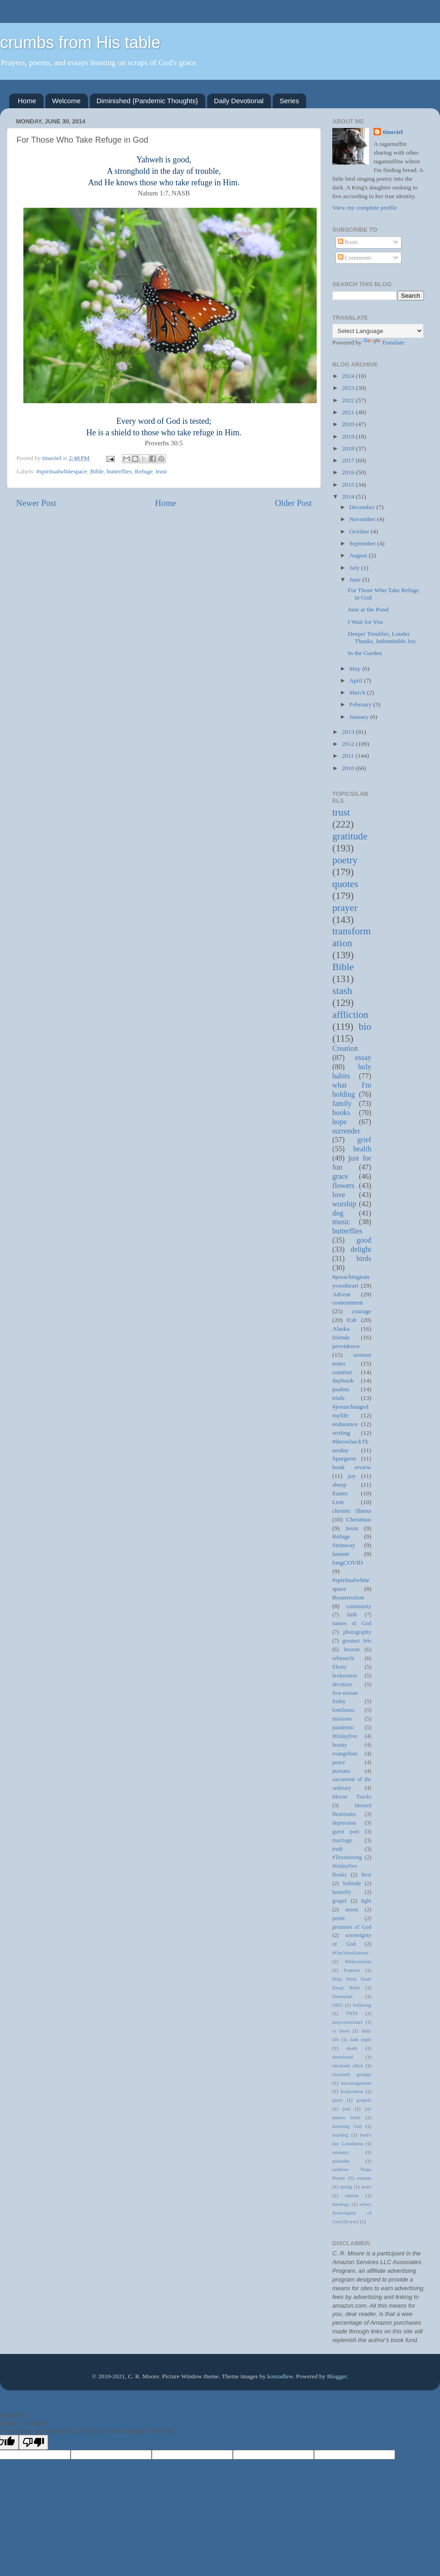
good (364, 1240)
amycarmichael (347, 2022)
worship (344, 1204)
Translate (384, 342)
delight (361, 1249)
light (366, 1901)
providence (346, 1346)
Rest (366, 1874)
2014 (349, 496)
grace (340, 1176)
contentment (347, 1302)
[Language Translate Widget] (378, 331)
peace (338, 1762)
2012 (349, 743)
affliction (350, 1014)
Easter (340, 1493)
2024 (349, 375)
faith (351, 1614)
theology (341, 2204)
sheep (339, 1484)
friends (341, 1337)
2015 (349, 484)
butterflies (119, 471)
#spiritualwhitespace (61, 471)
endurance (345, 1424)
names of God (351, 1623)
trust (161, 471)
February (361, 704)
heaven (351, 1649)
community (358, 1606)
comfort (342, 1372)
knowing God (347, 2126)
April (356, 680)
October (360, 531)
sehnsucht (343, 1658)
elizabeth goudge (351, 2074)
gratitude (350, 836)
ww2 (354, 2221)
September (363, 543)
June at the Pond (368, 609)
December (362, 507)
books (341, 1113)
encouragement (356, 2083)
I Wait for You (365, 621)
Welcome (66, 101)
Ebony (339, 1667)
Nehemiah (342, 1996)
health (362, 1149)
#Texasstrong (347, 1857)
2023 (349, 387)
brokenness (345, 1675)
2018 (349, 448)
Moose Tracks (351, 1796)
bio (364, 1026)
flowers (343, 1186)
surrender (346, 1131)
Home (27, 101)
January (359, 716)
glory (337, 2100)
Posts (348, 242)
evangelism (345, 1753)
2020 (349, 424)
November (363, 519)
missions (342, 1718)
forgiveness (352, 2091)
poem (338, 1918)
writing (341, 1432)
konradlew (280, 2376)
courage (361, 1311)
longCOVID (347, 1562)
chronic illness (351, 1510)
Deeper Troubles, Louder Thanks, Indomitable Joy (382, 637)
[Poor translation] (33, 2442)
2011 (349, 755)
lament (340, 1553)
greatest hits (356, 1641)
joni (346, 2108)
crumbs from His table (80, 42)
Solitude (351, 1883)
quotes (345, 883)
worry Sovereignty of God (351, 2212)
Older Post (293, 503)
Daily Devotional (239, 101)
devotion (342, 1684)
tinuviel (393, 131)
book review (351, 1467)
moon (352, 1909)
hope (339, 1122)
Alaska (341, 1328)
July (355, 567)
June (355, 579)
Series (289, 101)
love (338, 1195)
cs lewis (341, 2030)
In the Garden (365, 653)
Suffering (361, 2005)
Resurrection (348, 1597)
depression (344, 1823)
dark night (360, 2039)
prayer (345, 907)
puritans (341, 1771)
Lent (338, 1502)
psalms (341, 1389)
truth (337, 1849)
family (342, 1103)
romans (364, 2178)
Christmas (358, 1519)
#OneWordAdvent (350, 1952)
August (358, 555)
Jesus (351, 1528)
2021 (349, 412)
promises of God (351, 1927)
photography (357, 1632)
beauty (339, 1745)
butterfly (342, 1892)
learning (340, 2134)
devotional (342, 2057)
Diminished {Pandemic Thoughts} (147, 101)
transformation (351, 937)
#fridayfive (344, 1736)
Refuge (144, 471)
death (351, 2048)
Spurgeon (344, 1458)
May (355, 668)
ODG (337, 2005)
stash (342, 990)
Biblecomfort (358, 1961)
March (358, 692)
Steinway (343, 1545)
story (366, 2186)
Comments (355, 257)
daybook (343, 1380)
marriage (342, 1840)
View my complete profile (364, 207)
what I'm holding (351, 1090)
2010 (349, 768)
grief (364, 1140)
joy (352, 1475)
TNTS (352, 2013)
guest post (345, 1831)
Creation (345, 1048)
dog (337, 1213)
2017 (349, 460)
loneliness (343, 1710)
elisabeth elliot (347, 2065)
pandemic (343, 1727)
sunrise (352, 2195)
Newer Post (36, 503)
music (341, 1222)
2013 (349, 731)
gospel (339, 1901)
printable (341, 2161)
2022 (349, 400)
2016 (349, 472)
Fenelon (352, 1970)
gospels (364, 2100)
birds (364, 1259)
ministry (340, 2152)
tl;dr (351, 1319)
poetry (345, 860)
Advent (341, 1294)
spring (346, 2186)
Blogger (336, 2376)
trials (338, 1397)
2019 (349, 436)
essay (363, 1058)
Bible (97, 471)
